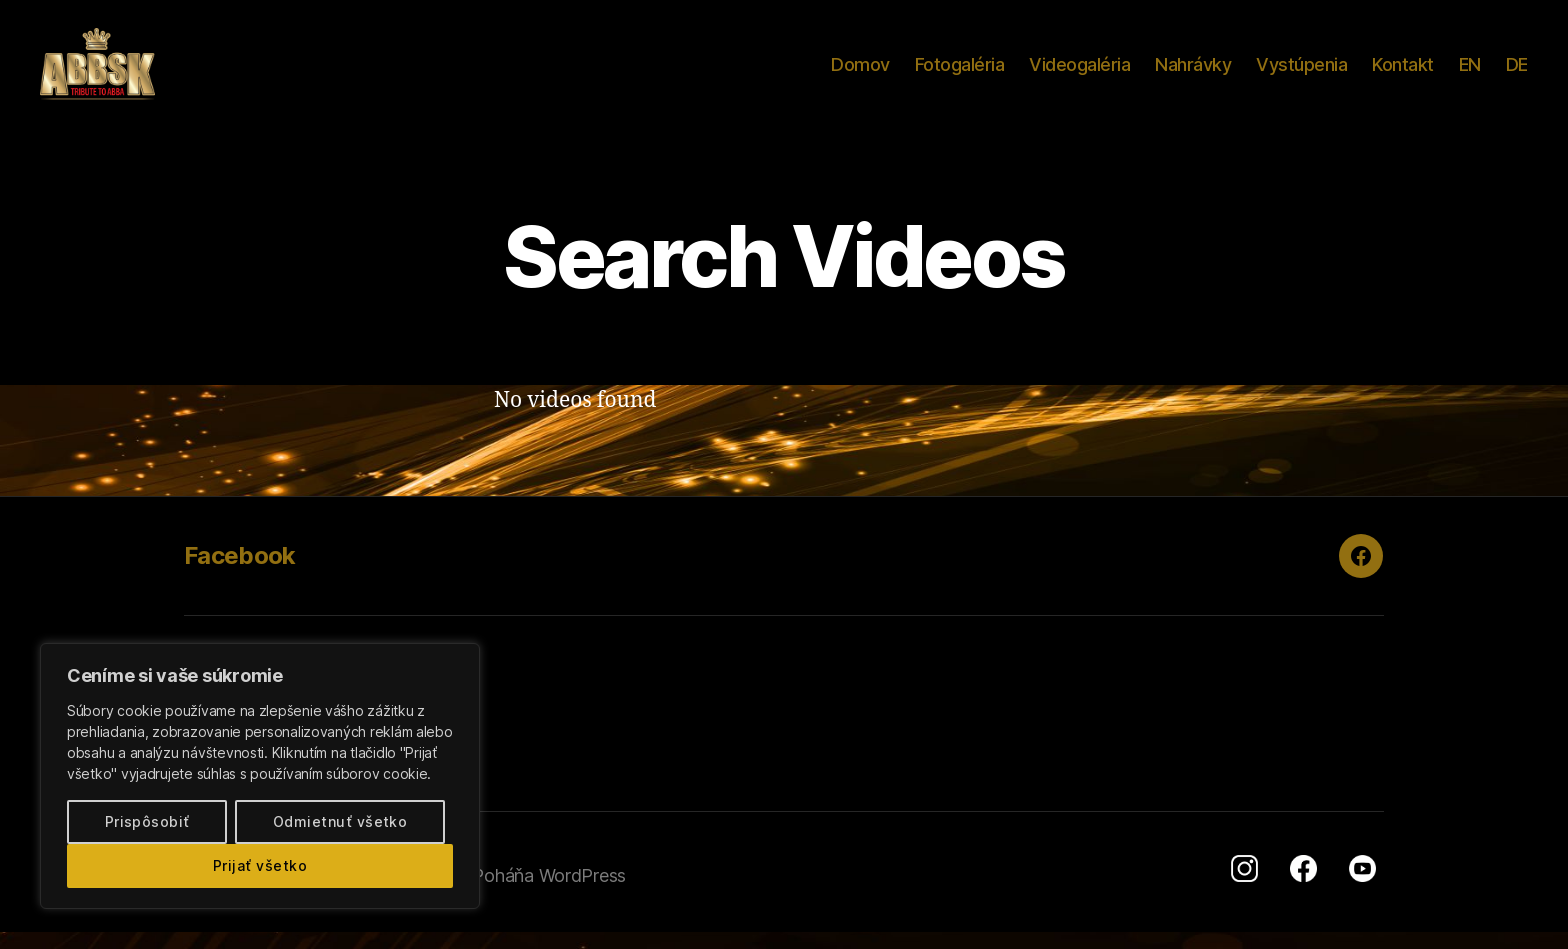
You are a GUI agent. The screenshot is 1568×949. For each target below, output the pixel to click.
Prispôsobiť (147, 821)
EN (1470, 72)
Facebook (240, 572)
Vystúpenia (1301, 72)
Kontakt (1403, 72)
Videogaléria (1079, 72)
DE (1517, 72)
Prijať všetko (260, 865)
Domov (860, 72)
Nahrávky (1193, 72)
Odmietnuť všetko (340, 821)
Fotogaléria (960, 72)
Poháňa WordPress (549, 892)
